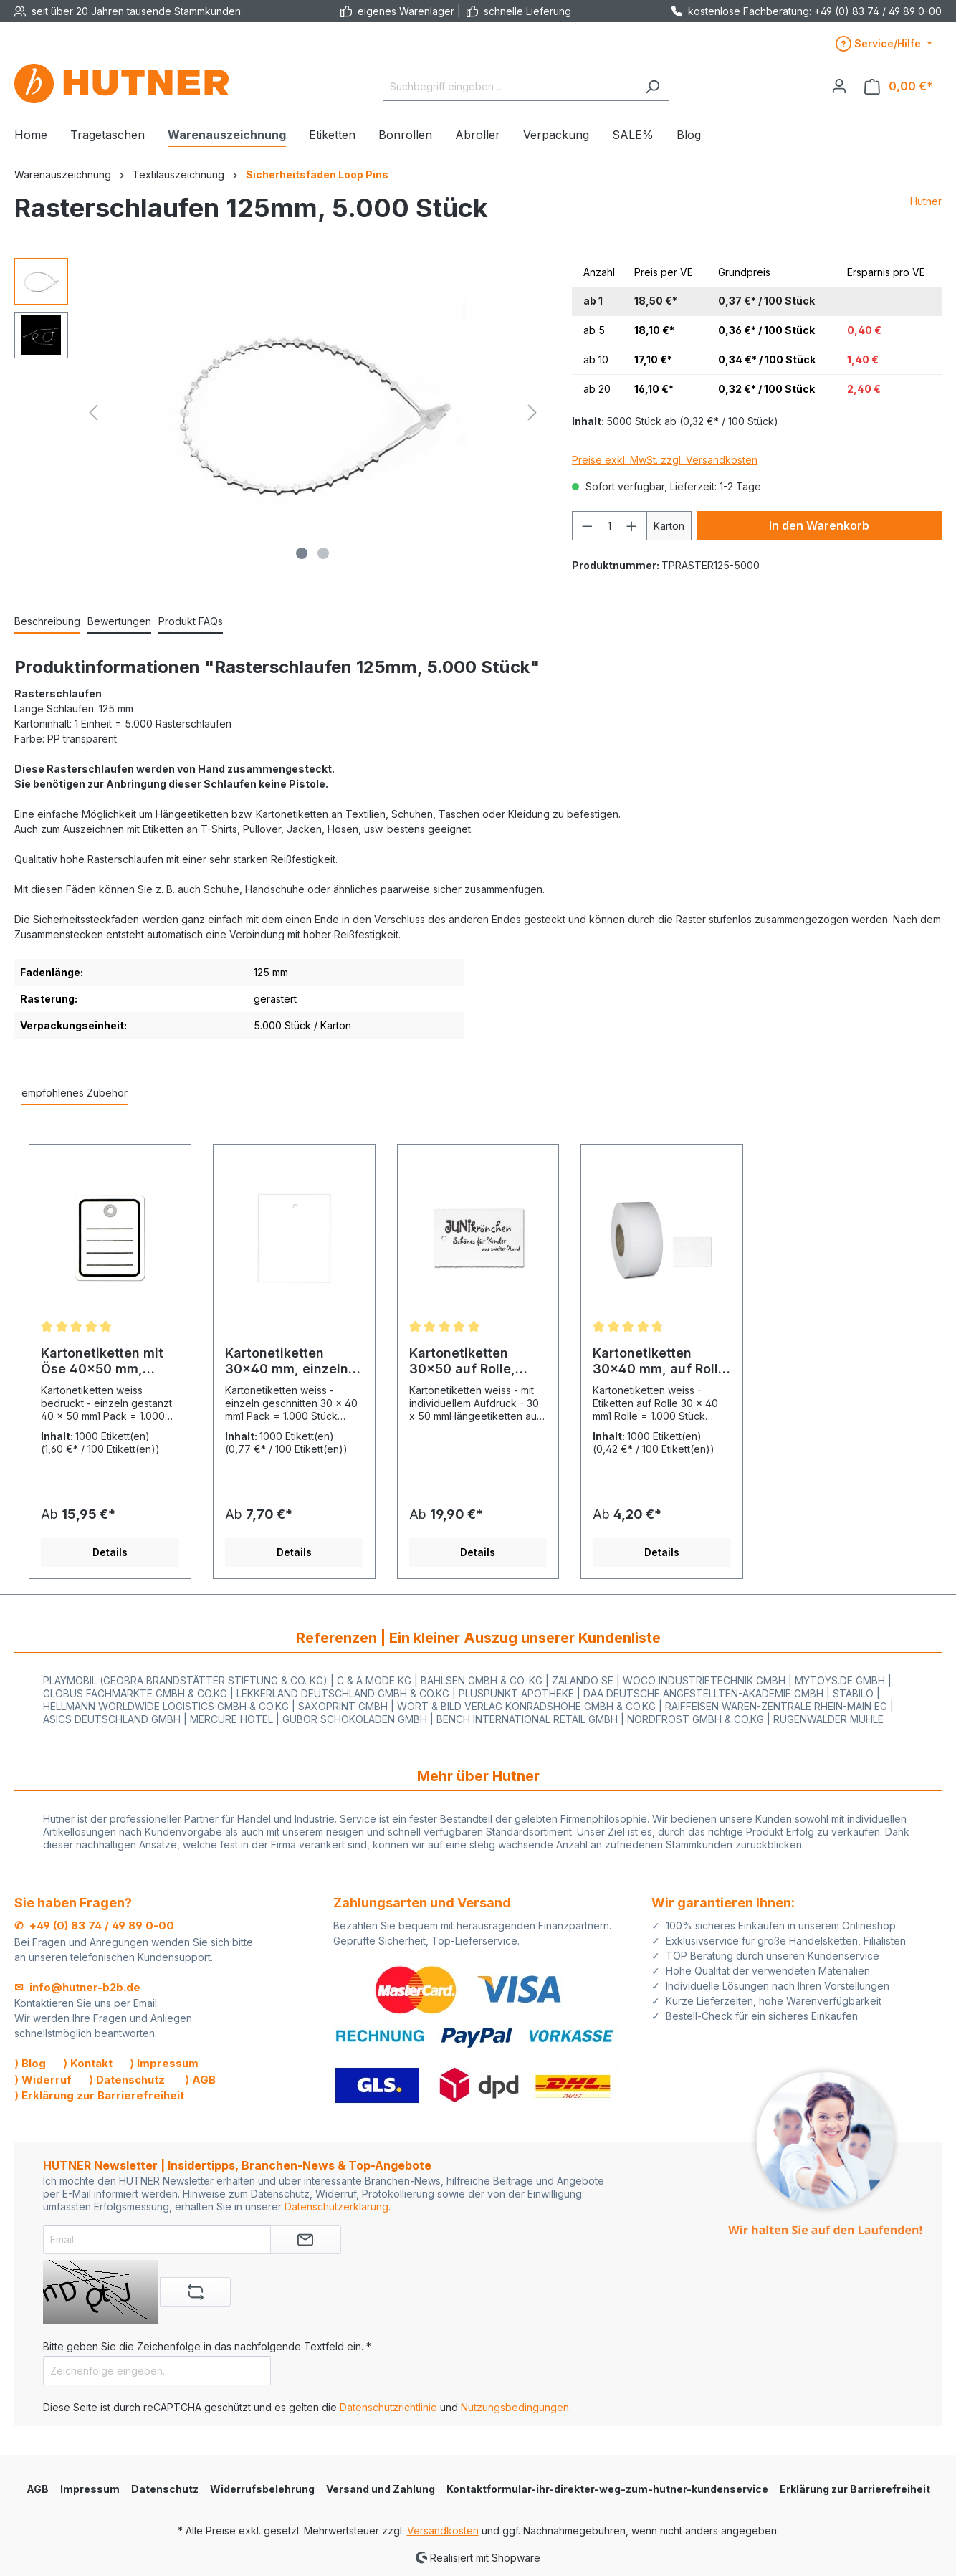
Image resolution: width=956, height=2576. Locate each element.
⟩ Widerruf (43, 2079)
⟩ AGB (200, 2079)
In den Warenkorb (819, 525)
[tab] (47, 622)
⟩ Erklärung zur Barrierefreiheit (99, 2095)
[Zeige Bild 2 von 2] (323, 553)
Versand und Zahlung (380, 2489)
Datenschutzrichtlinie (388, 2407)
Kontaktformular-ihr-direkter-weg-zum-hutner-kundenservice (607, 2489)
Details (110, 1552)
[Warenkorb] (899, 86)
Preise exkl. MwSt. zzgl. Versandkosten (664, 460)
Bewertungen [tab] (119, 621)
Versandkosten (443, 2530)
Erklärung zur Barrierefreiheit (855, 2489)
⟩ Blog (30, 2063)
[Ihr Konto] (839, 86)
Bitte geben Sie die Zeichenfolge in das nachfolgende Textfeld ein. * (207, 2346)
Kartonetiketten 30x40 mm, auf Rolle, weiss (661, 1361)
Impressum (90, 2489)
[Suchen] (652, 86)
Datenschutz (165, 2489)
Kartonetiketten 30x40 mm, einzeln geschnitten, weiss (286, 1361)
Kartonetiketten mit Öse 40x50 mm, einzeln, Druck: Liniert (102, 1361)
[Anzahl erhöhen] (632, 525)
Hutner (926, 201)
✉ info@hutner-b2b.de (77, 1987)
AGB (38, 2489)
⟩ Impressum (164, 2063)
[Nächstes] (532, 412)
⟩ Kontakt (88, 2063)
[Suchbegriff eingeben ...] (509, 86)
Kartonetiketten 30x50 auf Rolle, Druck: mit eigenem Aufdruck (470, 1361)
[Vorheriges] (93, 412)
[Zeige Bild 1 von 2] (301, 553)
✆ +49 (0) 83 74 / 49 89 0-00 (94, 1925)
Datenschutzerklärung (336, 2206)
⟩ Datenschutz (127, 2079)
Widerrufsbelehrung (262, 2489)
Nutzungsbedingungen (515, 2407)
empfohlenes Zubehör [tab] (74, 1093)
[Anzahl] (609, 525)
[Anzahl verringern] (587, 525)
